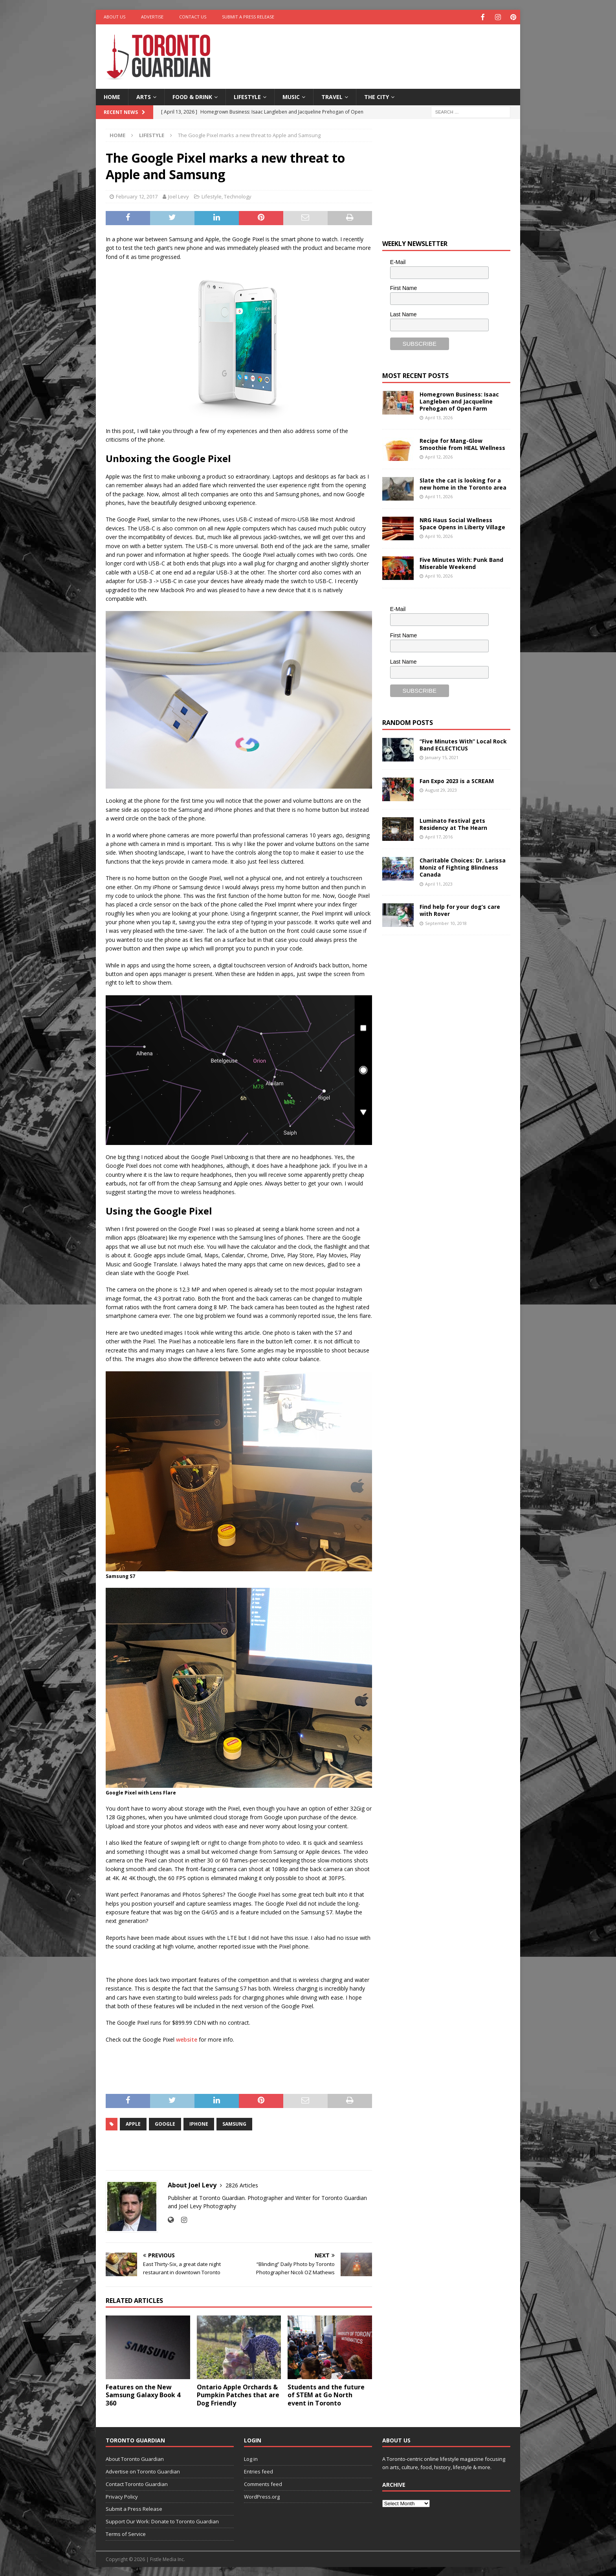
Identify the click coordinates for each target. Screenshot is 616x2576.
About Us (114, 17)
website (186, 2038)
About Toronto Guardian (135, 2458)
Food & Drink (192, 96)
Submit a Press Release (248, 17)
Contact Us (192, 17)
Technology (237, 195)
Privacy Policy (122, 2495)
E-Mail (398, 261)
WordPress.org (262, 2495)
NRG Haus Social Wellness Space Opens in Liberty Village (462, 523)
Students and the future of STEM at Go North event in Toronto (326, 2394)
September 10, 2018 (446, 922)
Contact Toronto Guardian (137, 2483)
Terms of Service (126, 2533)
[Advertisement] (384, 49)
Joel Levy (178, 195)
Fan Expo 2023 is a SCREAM (457, 780)
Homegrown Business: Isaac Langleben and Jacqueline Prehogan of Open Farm (459, 400)
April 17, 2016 (439, 836)
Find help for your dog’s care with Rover (460, 909)
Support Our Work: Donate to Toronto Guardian (162, 2520)
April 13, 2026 (439, 417)
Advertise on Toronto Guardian (143, 2470)
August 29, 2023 (441, 789)
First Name (403, 287)
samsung (234, 2123)
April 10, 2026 (439, 535)
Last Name (403, 313)
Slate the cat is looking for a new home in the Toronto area (463, 483)
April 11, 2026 (439, 496)
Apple (133, 2123)
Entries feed (258, 2470)
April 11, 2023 (439, 883)
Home (112, 96)
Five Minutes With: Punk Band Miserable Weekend (461, 562)
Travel (332, 96)
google (165, 2123)
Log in (251, 2458)
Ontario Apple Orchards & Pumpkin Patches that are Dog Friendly (238, 2394)
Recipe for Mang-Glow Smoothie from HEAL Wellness (462, 443)
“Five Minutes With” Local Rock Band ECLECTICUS (463, 744)
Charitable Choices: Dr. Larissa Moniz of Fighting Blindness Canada (463, 866)
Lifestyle (247, 96)
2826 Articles (242, 2184)
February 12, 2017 (137, 195)
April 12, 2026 (439, 456)
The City (376, 96)
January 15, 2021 (441, 757)
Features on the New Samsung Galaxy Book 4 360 (143, 2394)
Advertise (152, 17)
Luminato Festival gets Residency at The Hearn (453, 823)
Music (291, 96)
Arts (143, 96)
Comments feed (263, 2483)
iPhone (198, 2123)
